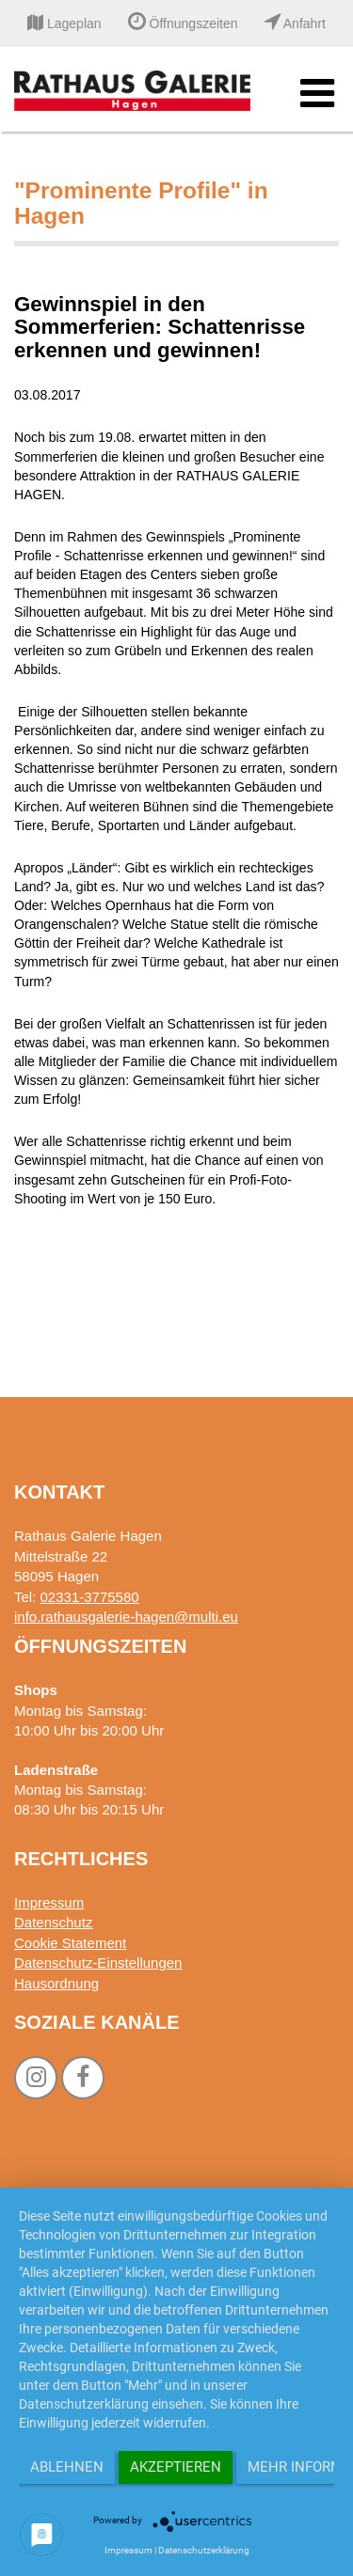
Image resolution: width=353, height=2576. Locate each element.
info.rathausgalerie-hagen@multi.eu (126, 1617)
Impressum (49, 1902)
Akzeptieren (175, 2466)
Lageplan (64, 23)
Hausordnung (56, 1983)
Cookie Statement (70, 1943)
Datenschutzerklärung (203, 2550)
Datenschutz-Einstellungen (98, 1963)
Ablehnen (67, 2466)
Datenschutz (53, 1922)
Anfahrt (295, 23)
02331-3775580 (89, 1597)
